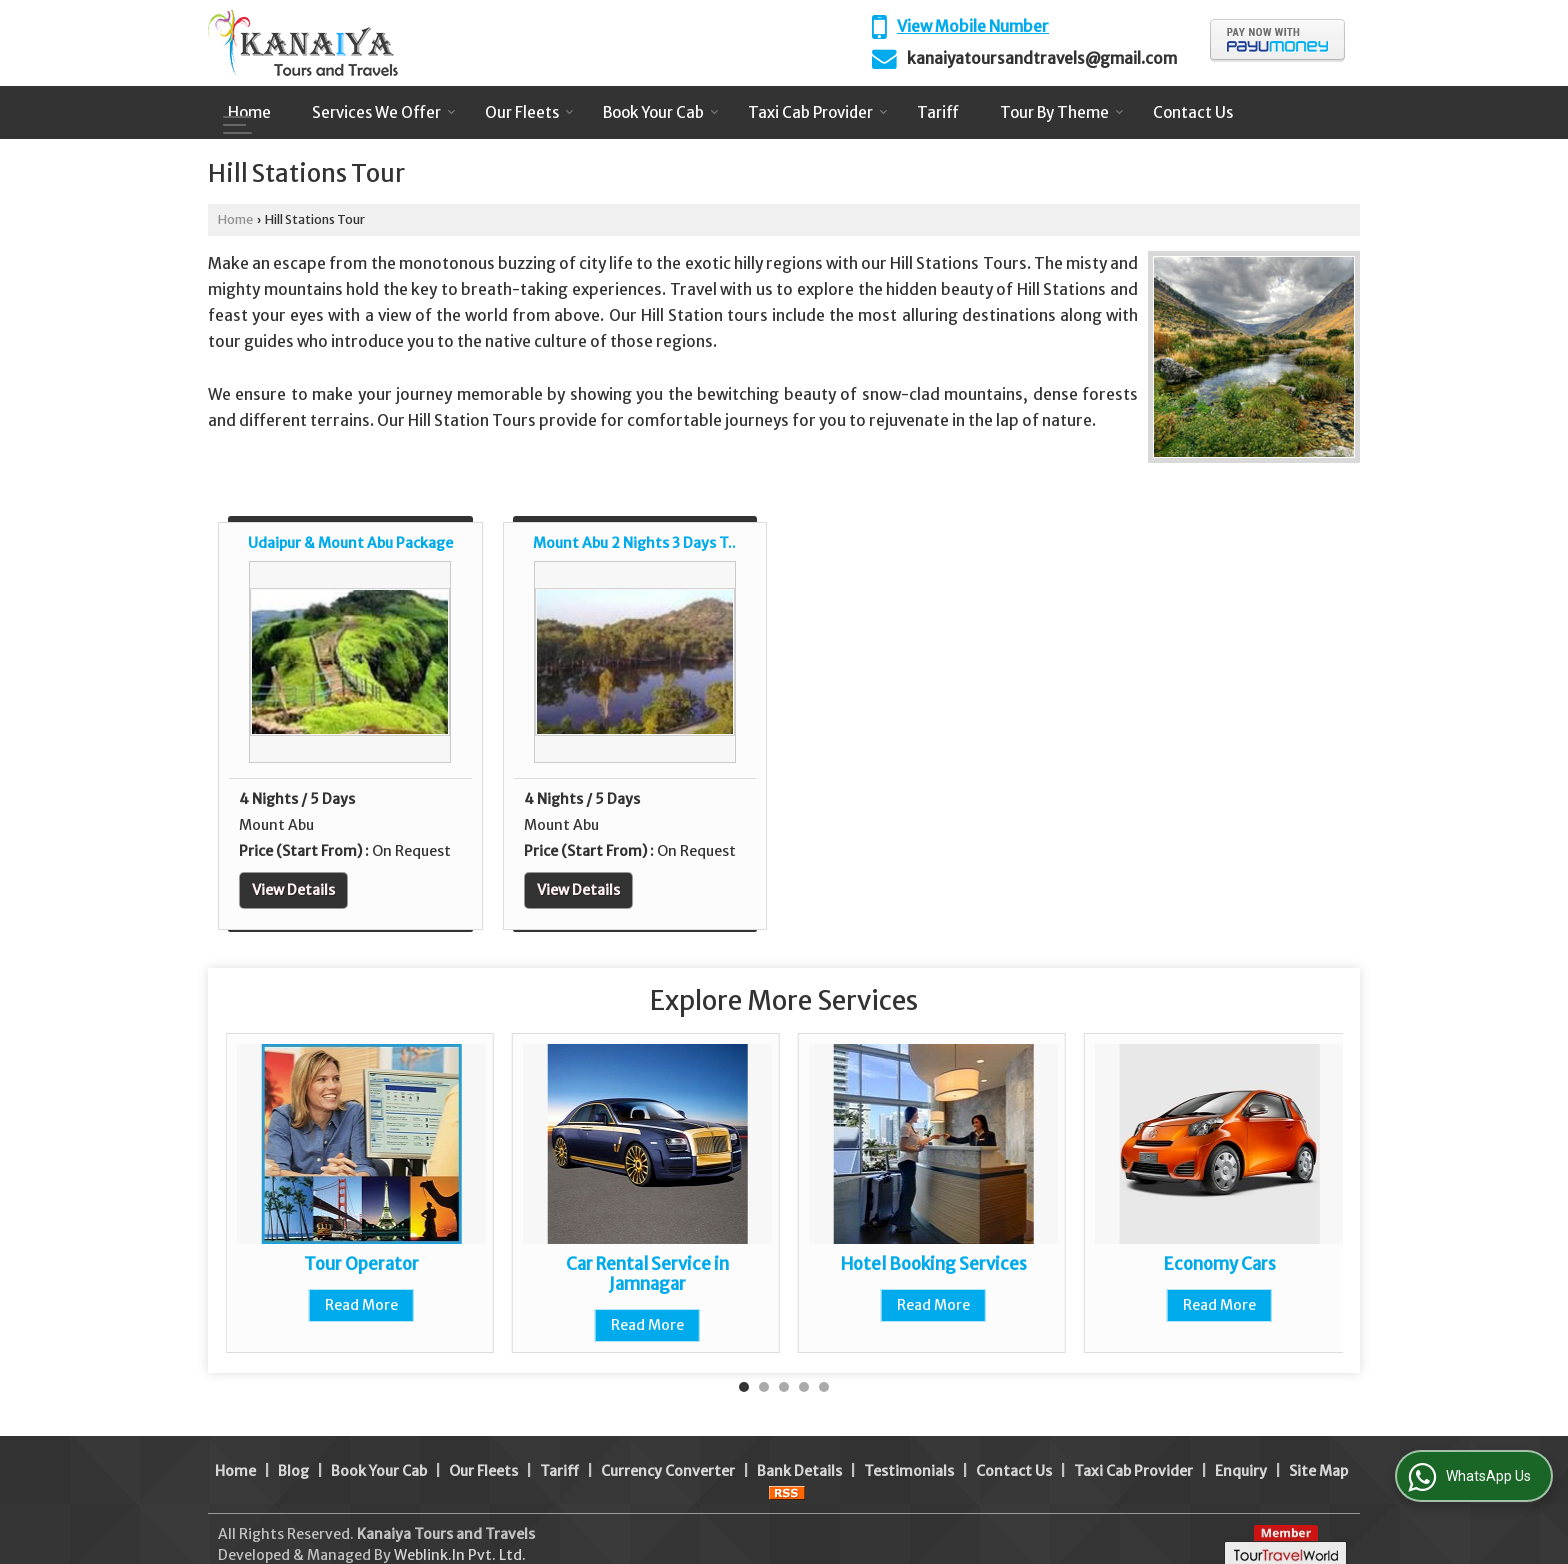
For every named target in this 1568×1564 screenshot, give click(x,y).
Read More (361, 1305)
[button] (973, 26)
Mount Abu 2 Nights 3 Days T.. (634, 543)
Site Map (1318, 1450)
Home (249, 112)
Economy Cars (1220, 1264)
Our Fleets (529, 112)
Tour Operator (361, 1264)
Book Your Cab (661, 112)
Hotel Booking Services (934, 1264)
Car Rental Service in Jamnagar (647, 1274)
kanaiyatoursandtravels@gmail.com (1042, 58)
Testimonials (909, 1450)
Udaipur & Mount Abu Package (350, 543)
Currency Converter (668, 1450)
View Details (293, 890)
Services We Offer (384, 112)
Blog (293, 1450)
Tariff (938, 112)
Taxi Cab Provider (818, 112)
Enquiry (1241, 1450)
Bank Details (799, 1450)
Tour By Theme (1062, 112)
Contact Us (1193, 112)
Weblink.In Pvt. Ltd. (460, 1534)
